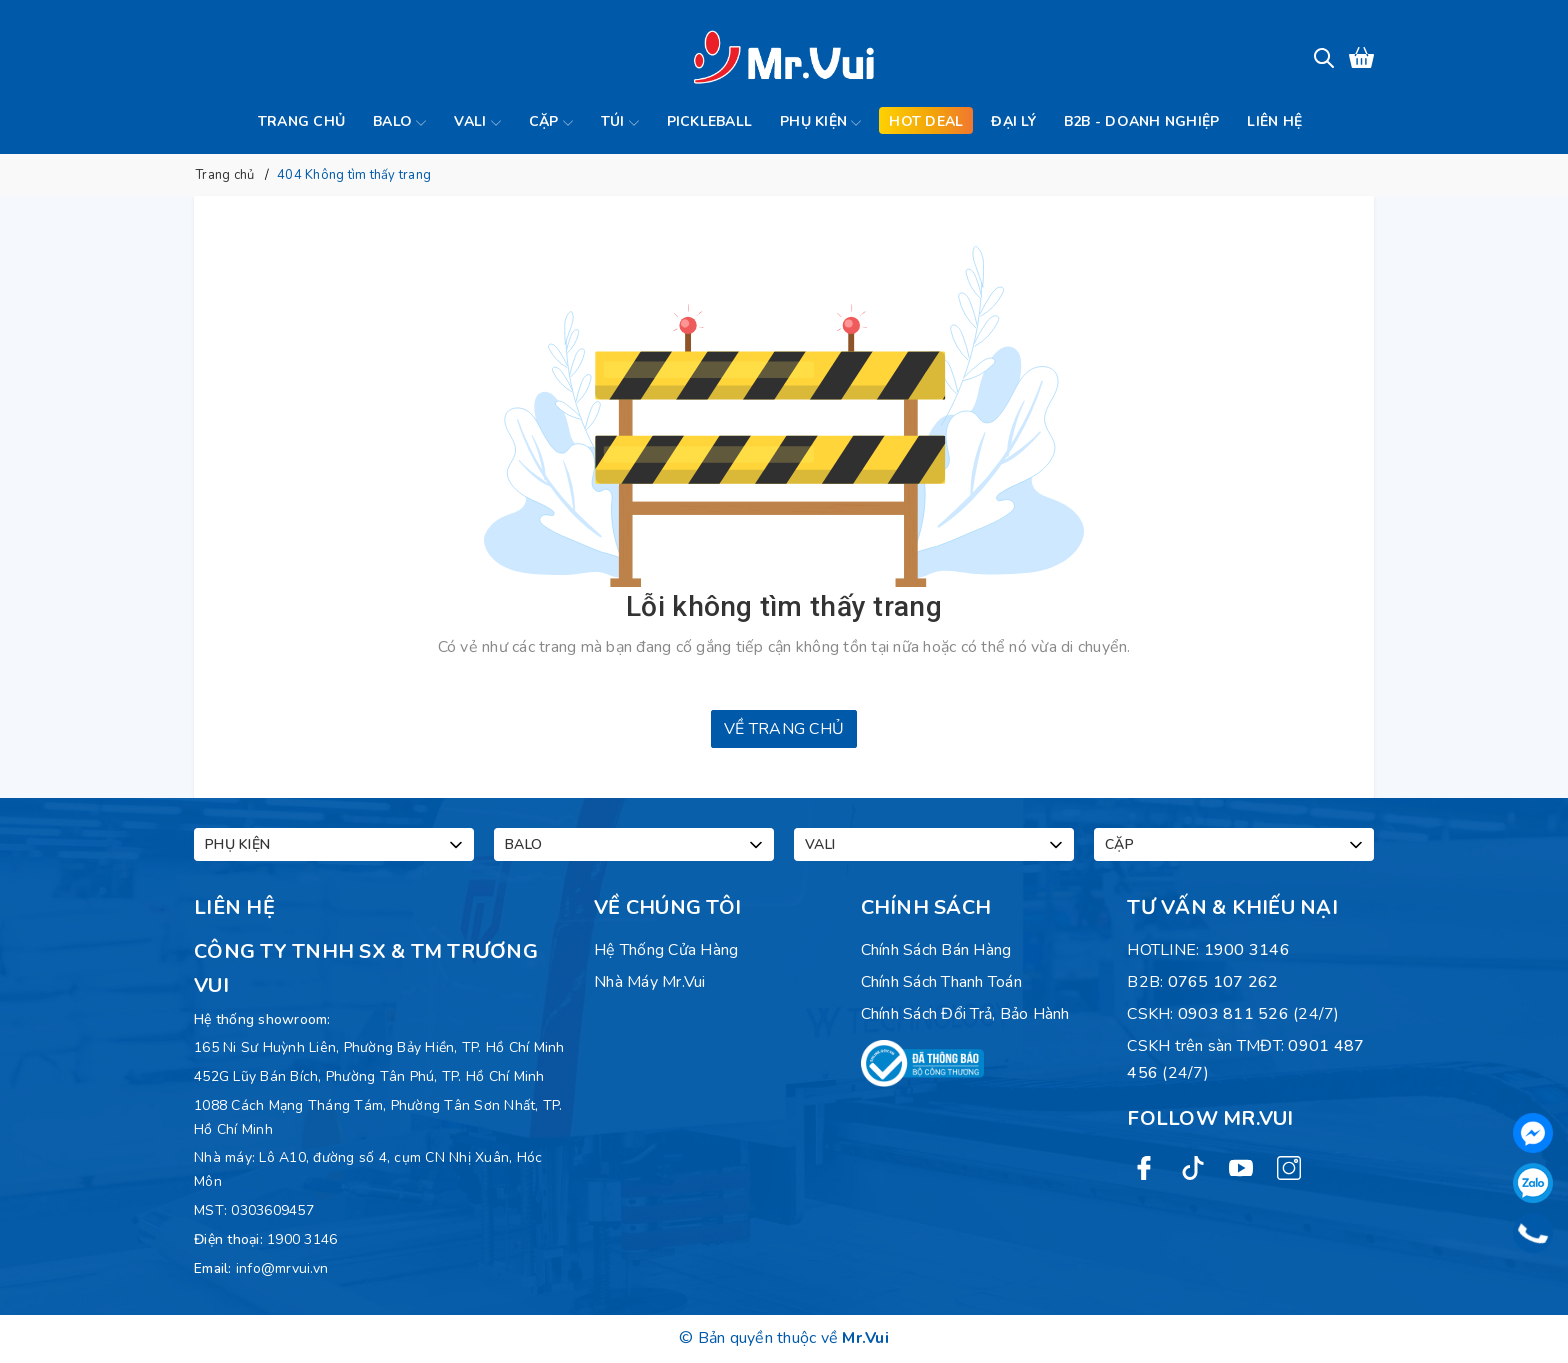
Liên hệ (1274, 121)
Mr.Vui (865, 1338)
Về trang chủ (784, 729)
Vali (477, 122)
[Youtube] (1241, 1166)
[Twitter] (1193, 1166)
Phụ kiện (820, 122)
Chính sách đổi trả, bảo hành (965, 1014)
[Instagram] (1289, 1166)
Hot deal (926, 121)
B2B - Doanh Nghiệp (1142, 121)
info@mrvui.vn (282, 1268)
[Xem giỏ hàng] (1361, 57)
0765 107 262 (1223, 982)
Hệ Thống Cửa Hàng (666, 950)
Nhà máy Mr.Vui (650, 982)
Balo (399, 122)
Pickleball (710, 121)
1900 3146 (302, 1239)
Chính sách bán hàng (936, 950)
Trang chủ (301, 121)
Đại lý (1013, 121)
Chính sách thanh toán (941, 982)
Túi (620, 122)
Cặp (551, 122)
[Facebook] (1144, 1166)
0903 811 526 (1233, 1014)
